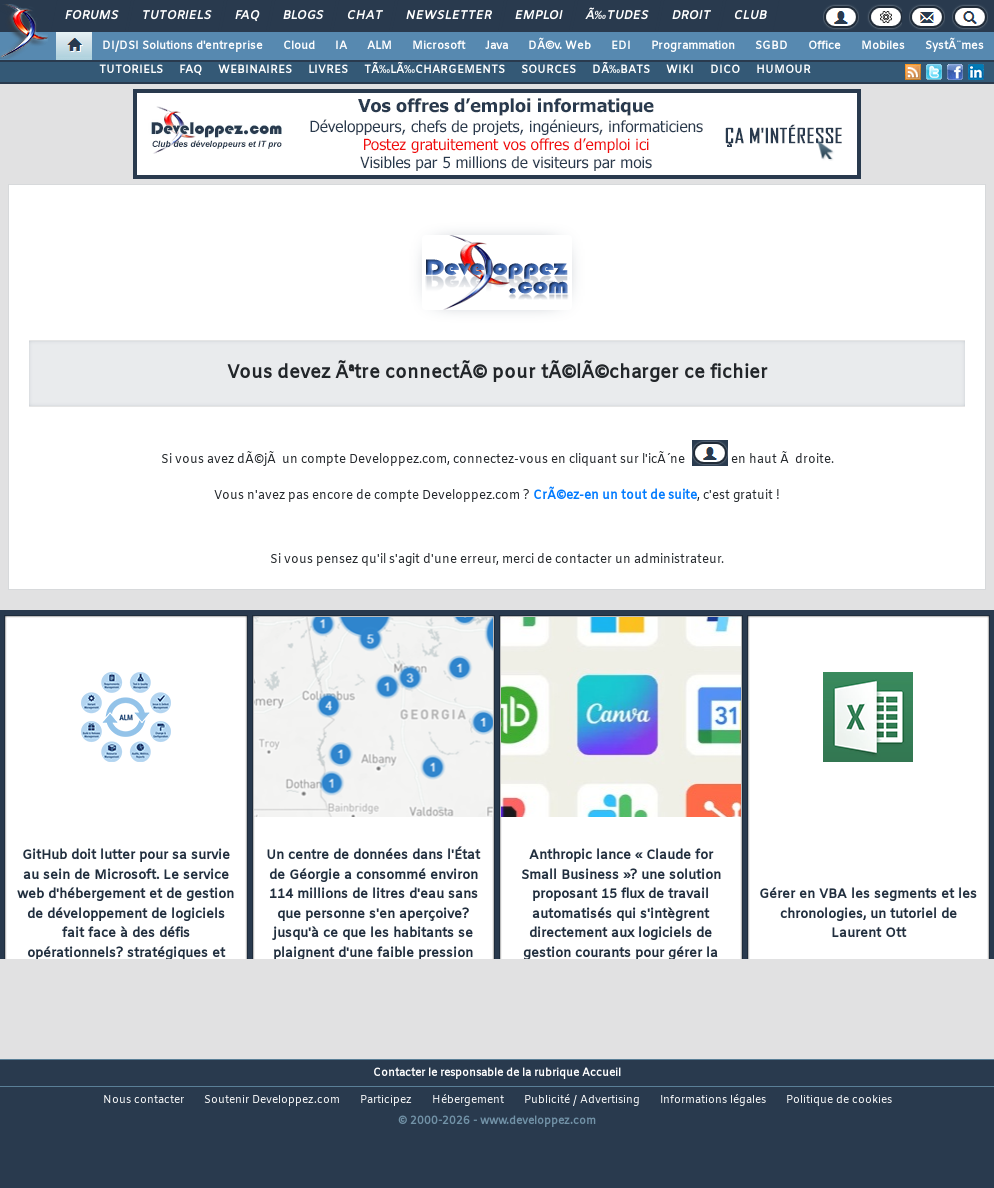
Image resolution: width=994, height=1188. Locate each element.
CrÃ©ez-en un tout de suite (615, 496)
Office (824, 46)
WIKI (680, 70)
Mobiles (883, 46)
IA (341, 46)
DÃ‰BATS (621, 70)
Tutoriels (176, 16)
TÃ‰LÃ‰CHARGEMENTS (434, 70)
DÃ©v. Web (559, 46)
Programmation (693, 46)
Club (750, 16)
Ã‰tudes (617, 16)
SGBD (771, 46)
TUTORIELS (131, 70)
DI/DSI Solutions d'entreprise (182, 46)
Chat (364, 16)
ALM (379, 46)
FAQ (247, 16)
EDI (621, 46)
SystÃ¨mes (954, 46)
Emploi (538, 16)
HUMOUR (783, 70)
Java (496, 46)
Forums (91, 16)
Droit (691, 16)
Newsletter (448, 16)
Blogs (303, 16)
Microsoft (438, 46)
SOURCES (548, 70)
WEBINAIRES (255, 70)
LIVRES (328, 70)
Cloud (299, 46)
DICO (725, 70)
